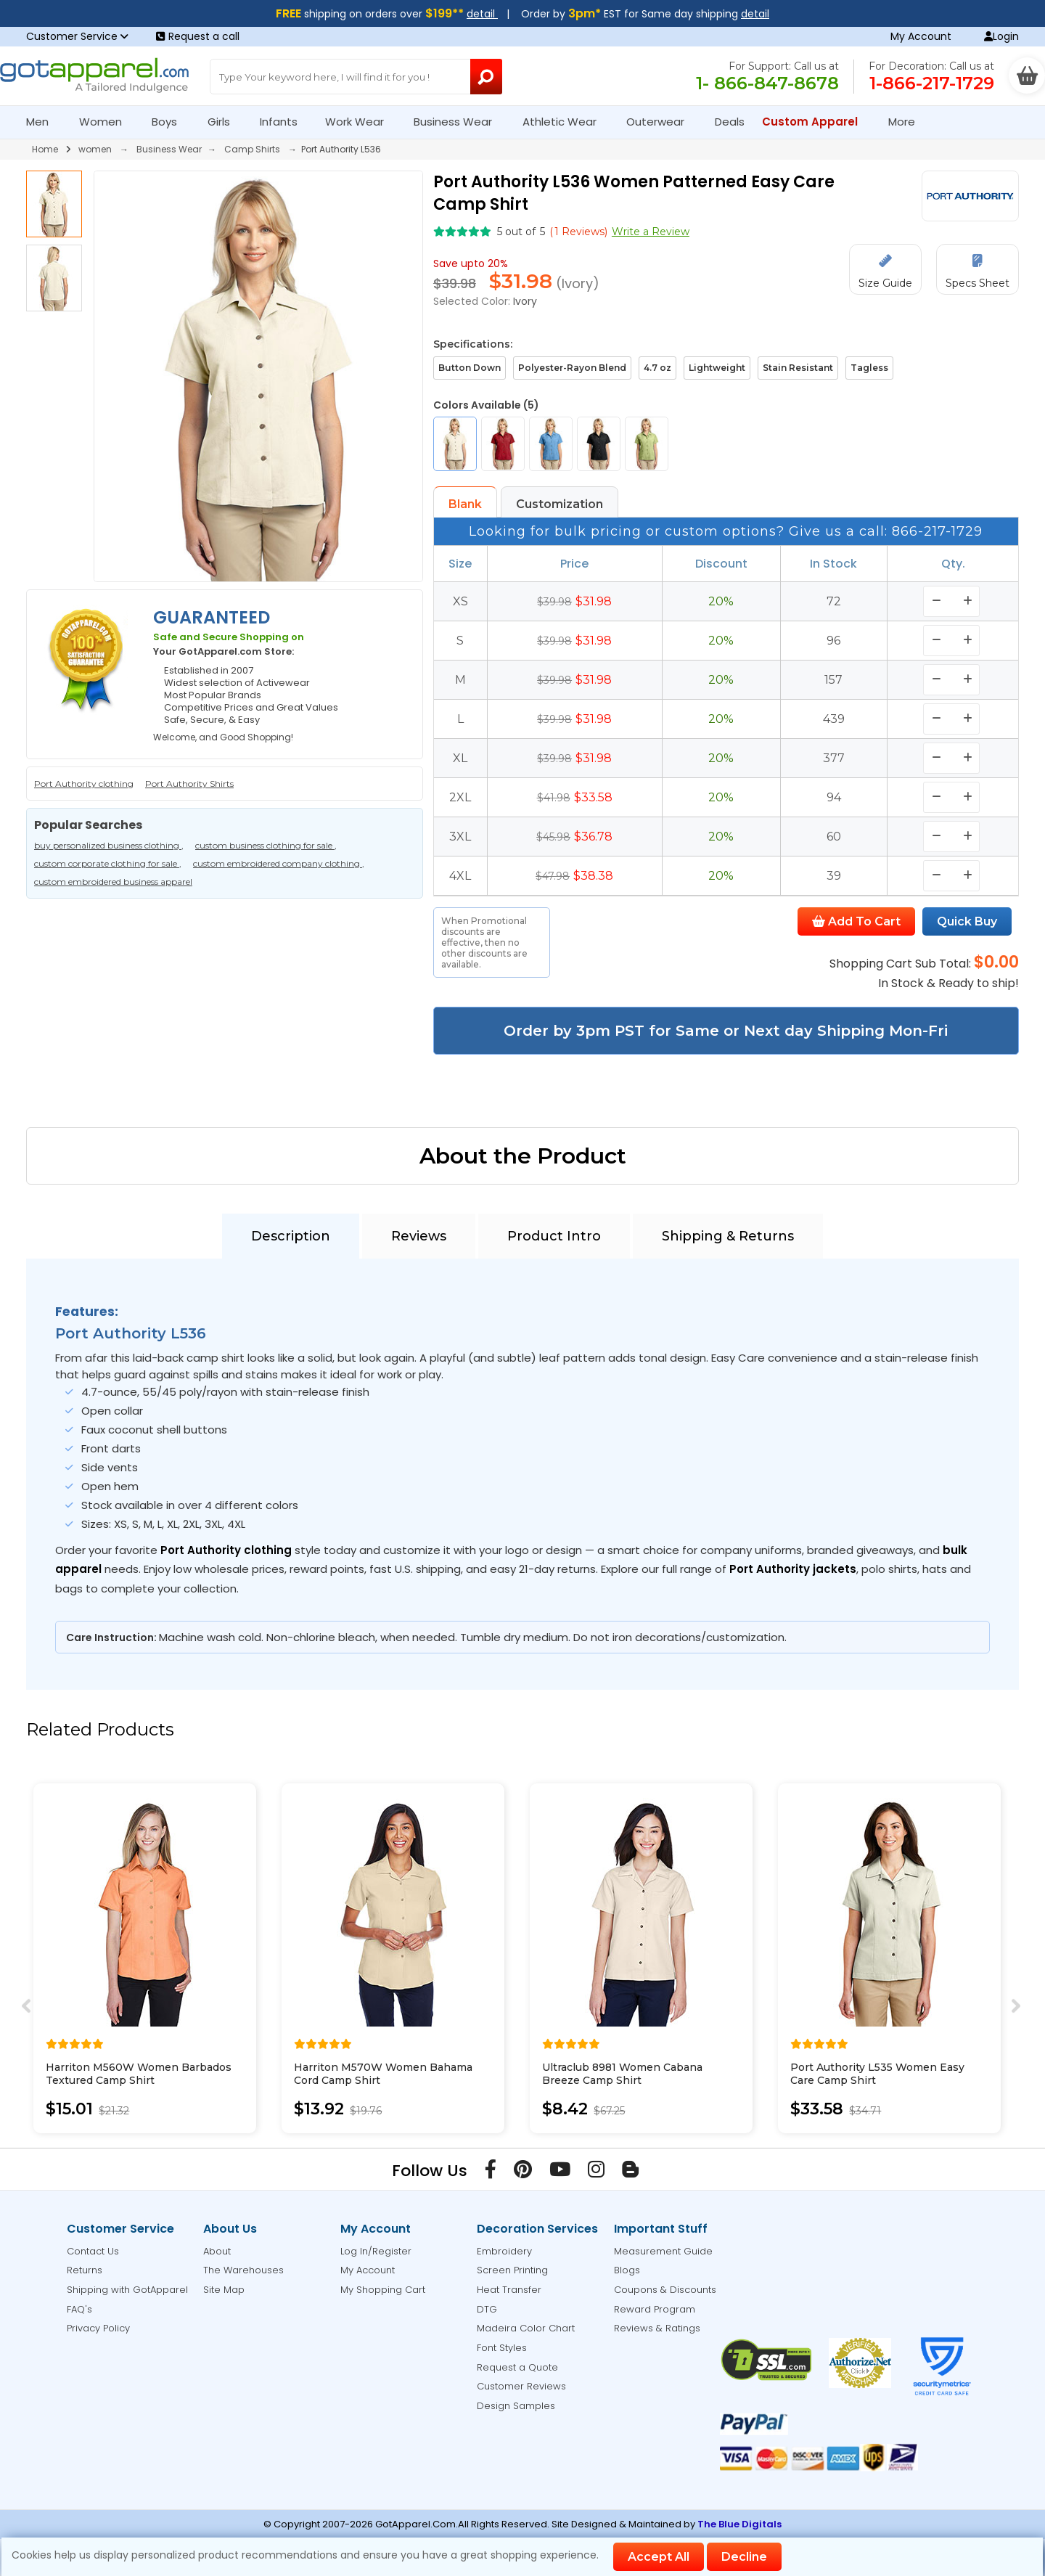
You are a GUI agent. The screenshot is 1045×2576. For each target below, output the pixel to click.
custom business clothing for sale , (266, 845)
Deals (730, 121)
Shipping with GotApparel (127, 2290)
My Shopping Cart (382, 2290)
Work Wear (360, 121)
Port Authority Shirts (189, 783)
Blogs (627, 2270)
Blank (465, 504)
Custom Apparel (816, 121)
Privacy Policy (98, 2328)
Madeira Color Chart (526, 2328)
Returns (84, 2270)
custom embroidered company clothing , (278, 863)
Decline (744, 2557)
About (217, 2251)
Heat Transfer (509, 2290)
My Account (920, 36)
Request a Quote (517, 2367)
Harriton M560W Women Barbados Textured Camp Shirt (138, 2074)
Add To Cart (856, 921)
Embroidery (504, 2251)
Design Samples (516, 2406)
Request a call (197, 36)
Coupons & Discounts (665, 2290)
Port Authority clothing (84, 783)
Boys (170, 121)
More (907, 121)
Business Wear (459, 121)
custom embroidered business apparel (113, 881)
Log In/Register (375, 2251)
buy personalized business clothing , (109, 845)
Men (43, 121)
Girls (225, 121)
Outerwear (661, 121)
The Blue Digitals (739, 2524)
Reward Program (654, 2309)
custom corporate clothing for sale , (107, 863)
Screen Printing (512, 2270)
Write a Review (650, 231)
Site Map (224, 2290)
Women (106, 121)
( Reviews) (578, 231)
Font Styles (502, 2348)
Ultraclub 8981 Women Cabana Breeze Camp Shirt (622, 2074)
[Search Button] (486, 76)
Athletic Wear (565, 121)
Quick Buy (967, 921)
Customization (559, 504)
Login (1001, 36)
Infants (283, 121)
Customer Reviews (521, 2386)
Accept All (658, 2557)
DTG (487, 2309)
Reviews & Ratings (657, 2328)
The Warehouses (243, 2270)
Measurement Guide (663, 2251)
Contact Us (93, 2251)
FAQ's (79, 2309)
